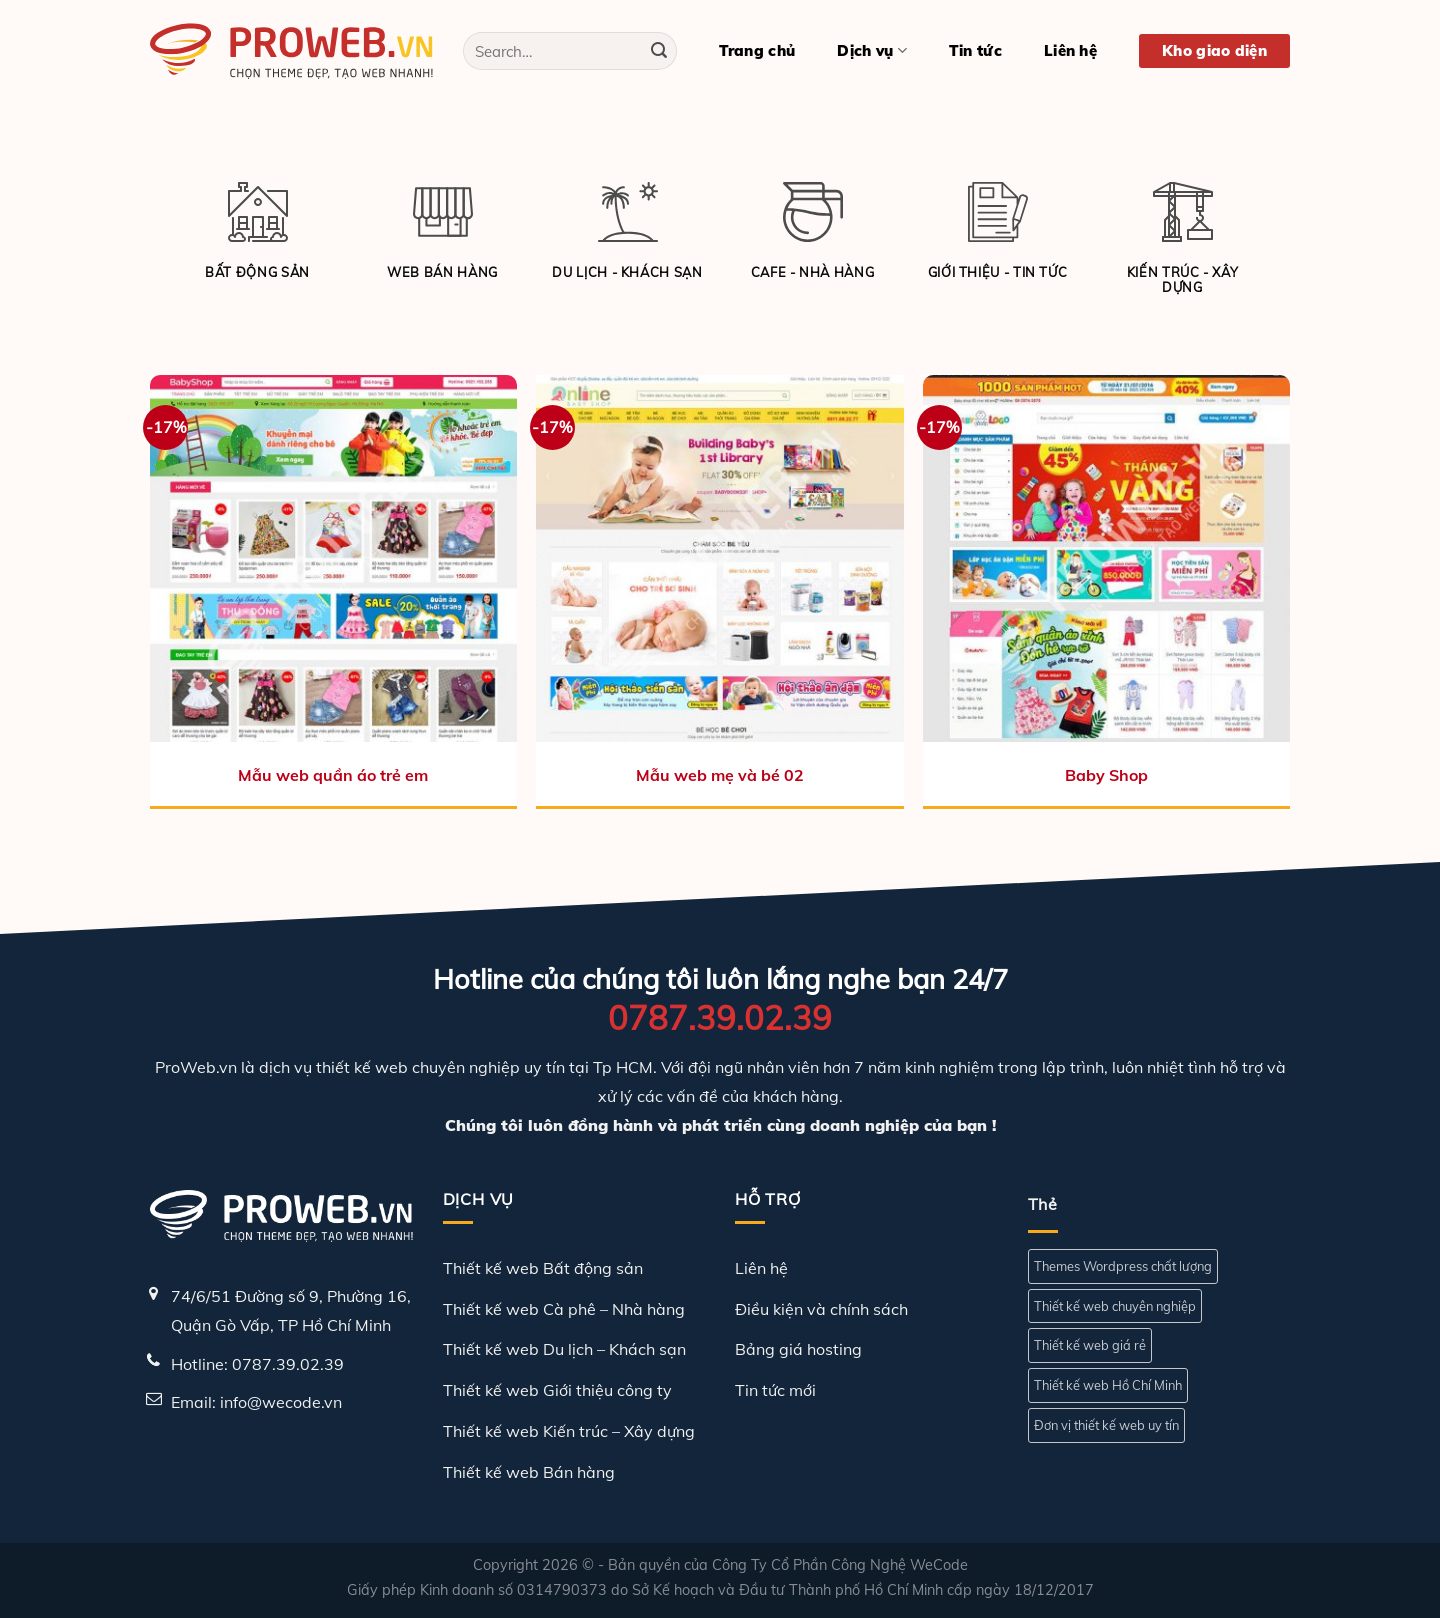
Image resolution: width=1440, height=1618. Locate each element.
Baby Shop (1106, 775)
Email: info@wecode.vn (256, 1402)
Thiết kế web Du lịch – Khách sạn (564, 1349)
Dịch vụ (872, 51)
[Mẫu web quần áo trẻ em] (333, 558)
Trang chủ (757, 50)
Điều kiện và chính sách (821, 1309)
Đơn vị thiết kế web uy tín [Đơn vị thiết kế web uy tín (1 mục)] (1106, 1425)
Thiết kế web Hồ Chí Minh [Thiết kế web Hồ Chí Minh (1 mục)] (1108, 1385)
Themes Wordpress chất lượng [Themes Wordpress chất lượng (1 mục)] (1123, 1266)
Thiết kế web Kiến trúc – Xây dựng (569, 1431)
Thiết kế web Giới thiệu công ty (557, 1390)
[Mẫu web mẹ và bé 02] (719, 558)
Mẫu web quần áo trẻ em (333, 775)
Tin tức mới (775, 1390)
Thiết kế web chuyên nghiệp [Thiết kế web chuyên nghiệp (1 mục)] (1115, 1306)
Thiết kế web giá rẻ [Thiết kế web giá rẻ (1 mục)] (1090, 1345)
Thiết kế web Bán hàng (529, 1472)
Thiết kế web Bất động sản (543, 1268)
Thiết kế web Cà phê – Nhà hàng (564, 1309)
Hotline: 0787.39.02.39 (257, 1364)
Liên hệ (1070, 50)
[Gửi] (659, 51)
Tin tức (975, 50)
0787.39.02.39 (720, 1017)
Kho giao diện (1214, 50)
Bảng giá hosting (798, 1349)
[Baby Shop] (1106, 558)
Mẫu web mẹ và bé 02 (720, 775)
